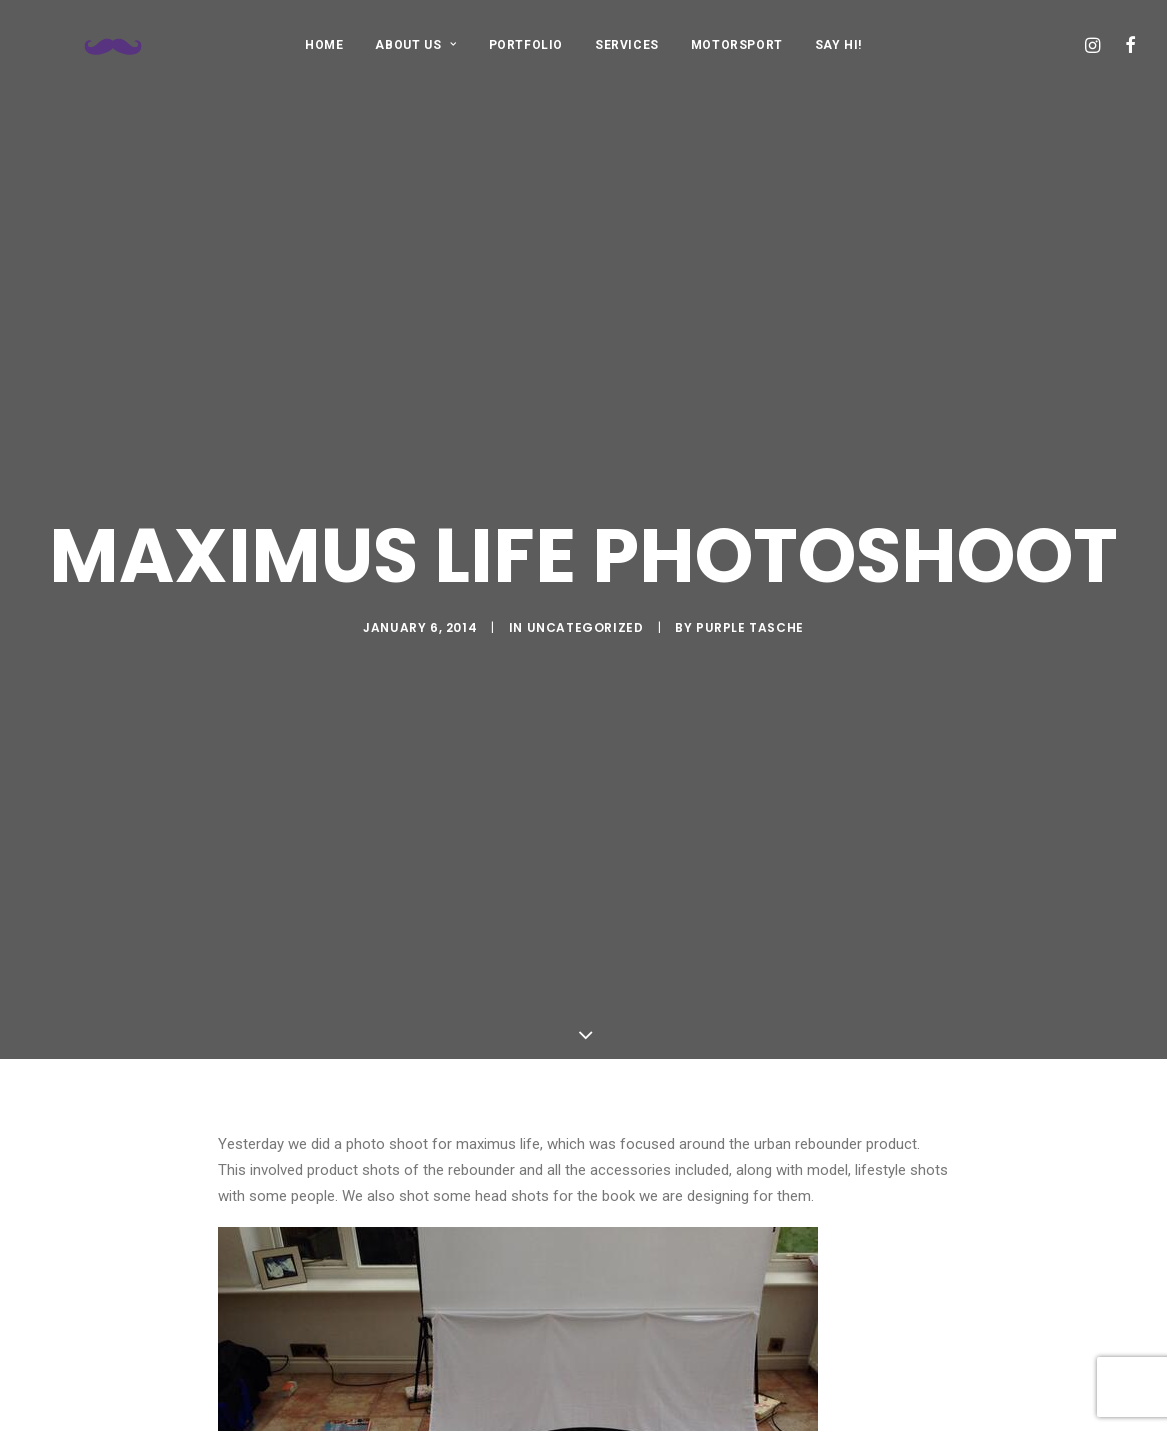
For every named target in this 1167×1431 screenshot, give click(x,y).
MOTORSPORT (737, 45)
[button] (1095, 44)
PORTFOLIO (526, 45)
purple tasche (750, 577)
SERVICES (627, 45)
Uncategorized (585, 577)
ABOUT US (415, 45)
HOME (324, 45)
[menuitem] (324, 44)
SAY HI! (838, 45)
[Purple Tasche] (86, 44)
